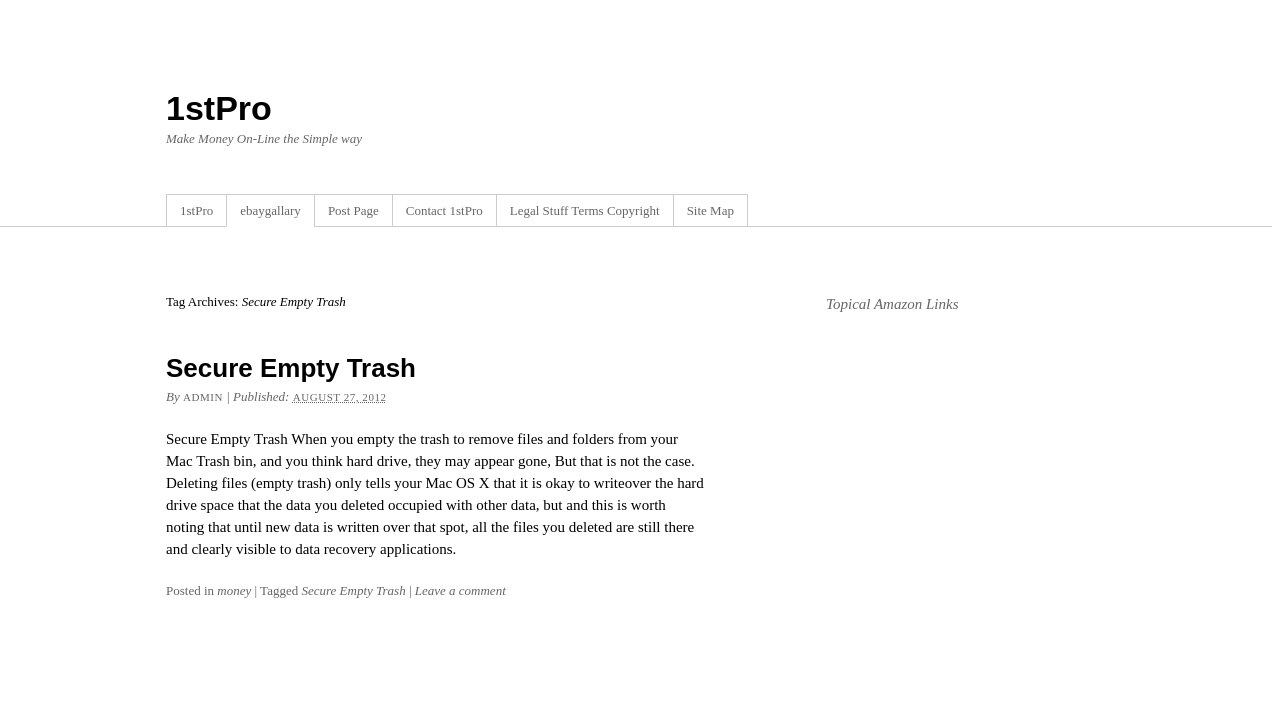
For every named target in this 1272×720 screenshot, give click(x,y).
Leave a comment (460, 590)
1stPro (219, 108)
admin (203, 397)
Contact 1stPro (444, 210)
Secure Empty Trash (291, 368)
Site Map (710, 210)
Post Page (353, 210)
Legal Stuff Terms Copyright (585, 210)
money (234, 590)
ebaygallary (270, 210)
